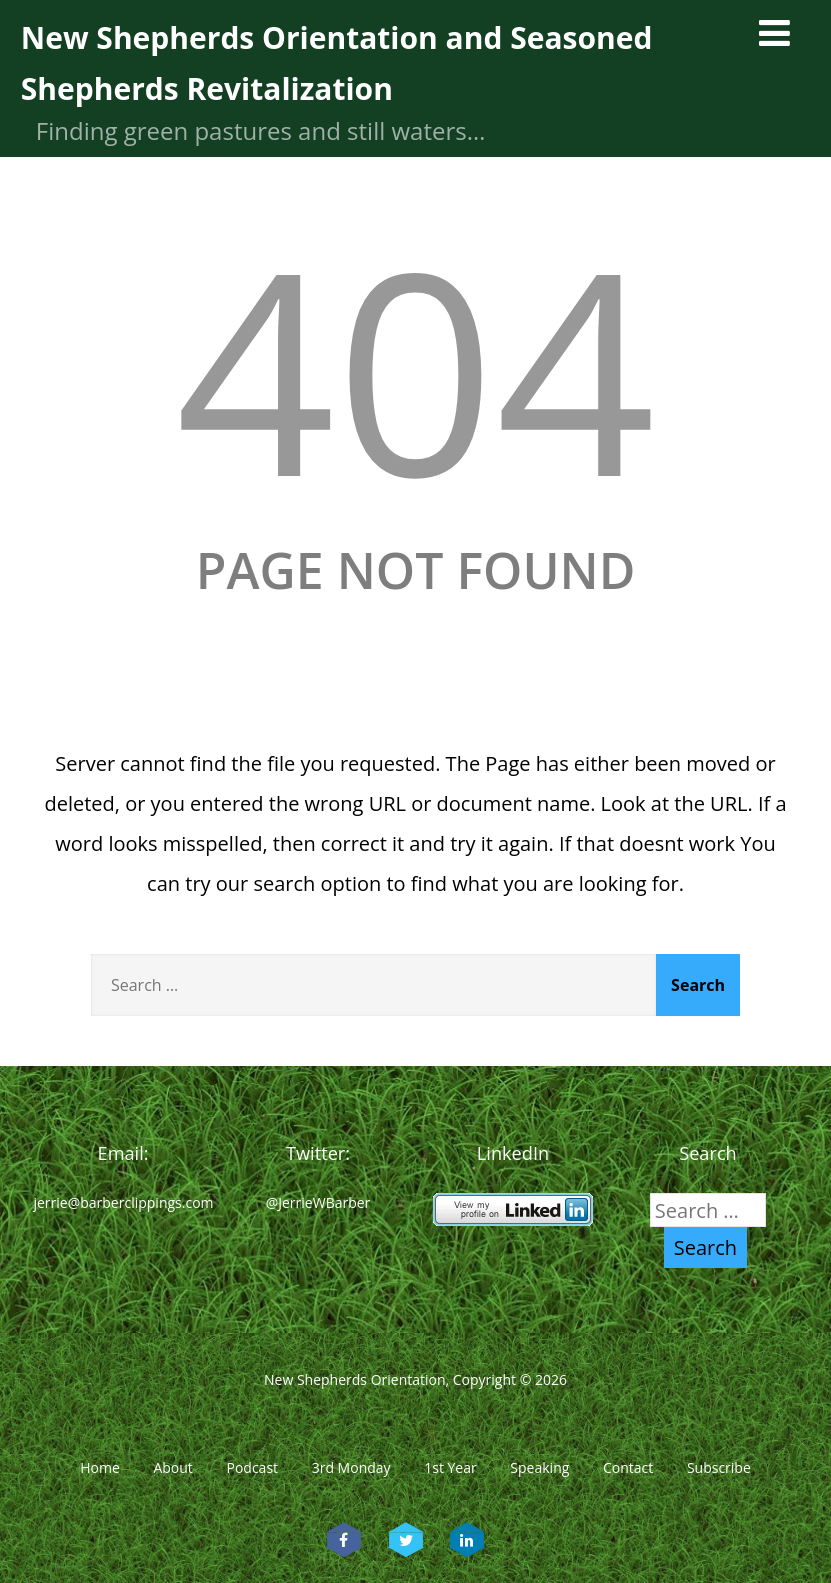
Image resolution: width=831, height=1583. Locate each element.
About (172, 1467)
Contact (628, 1467)
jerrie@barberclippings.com (123, 1202)
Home (100, 1467)
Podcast (252, 1467)
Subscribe (719, 1467)
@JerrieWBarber (318, 1202)
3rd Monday (351, 1467)
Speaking (539, 1467)
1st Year (450, 1467)
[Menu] (774, 32)
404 (415, 367)
